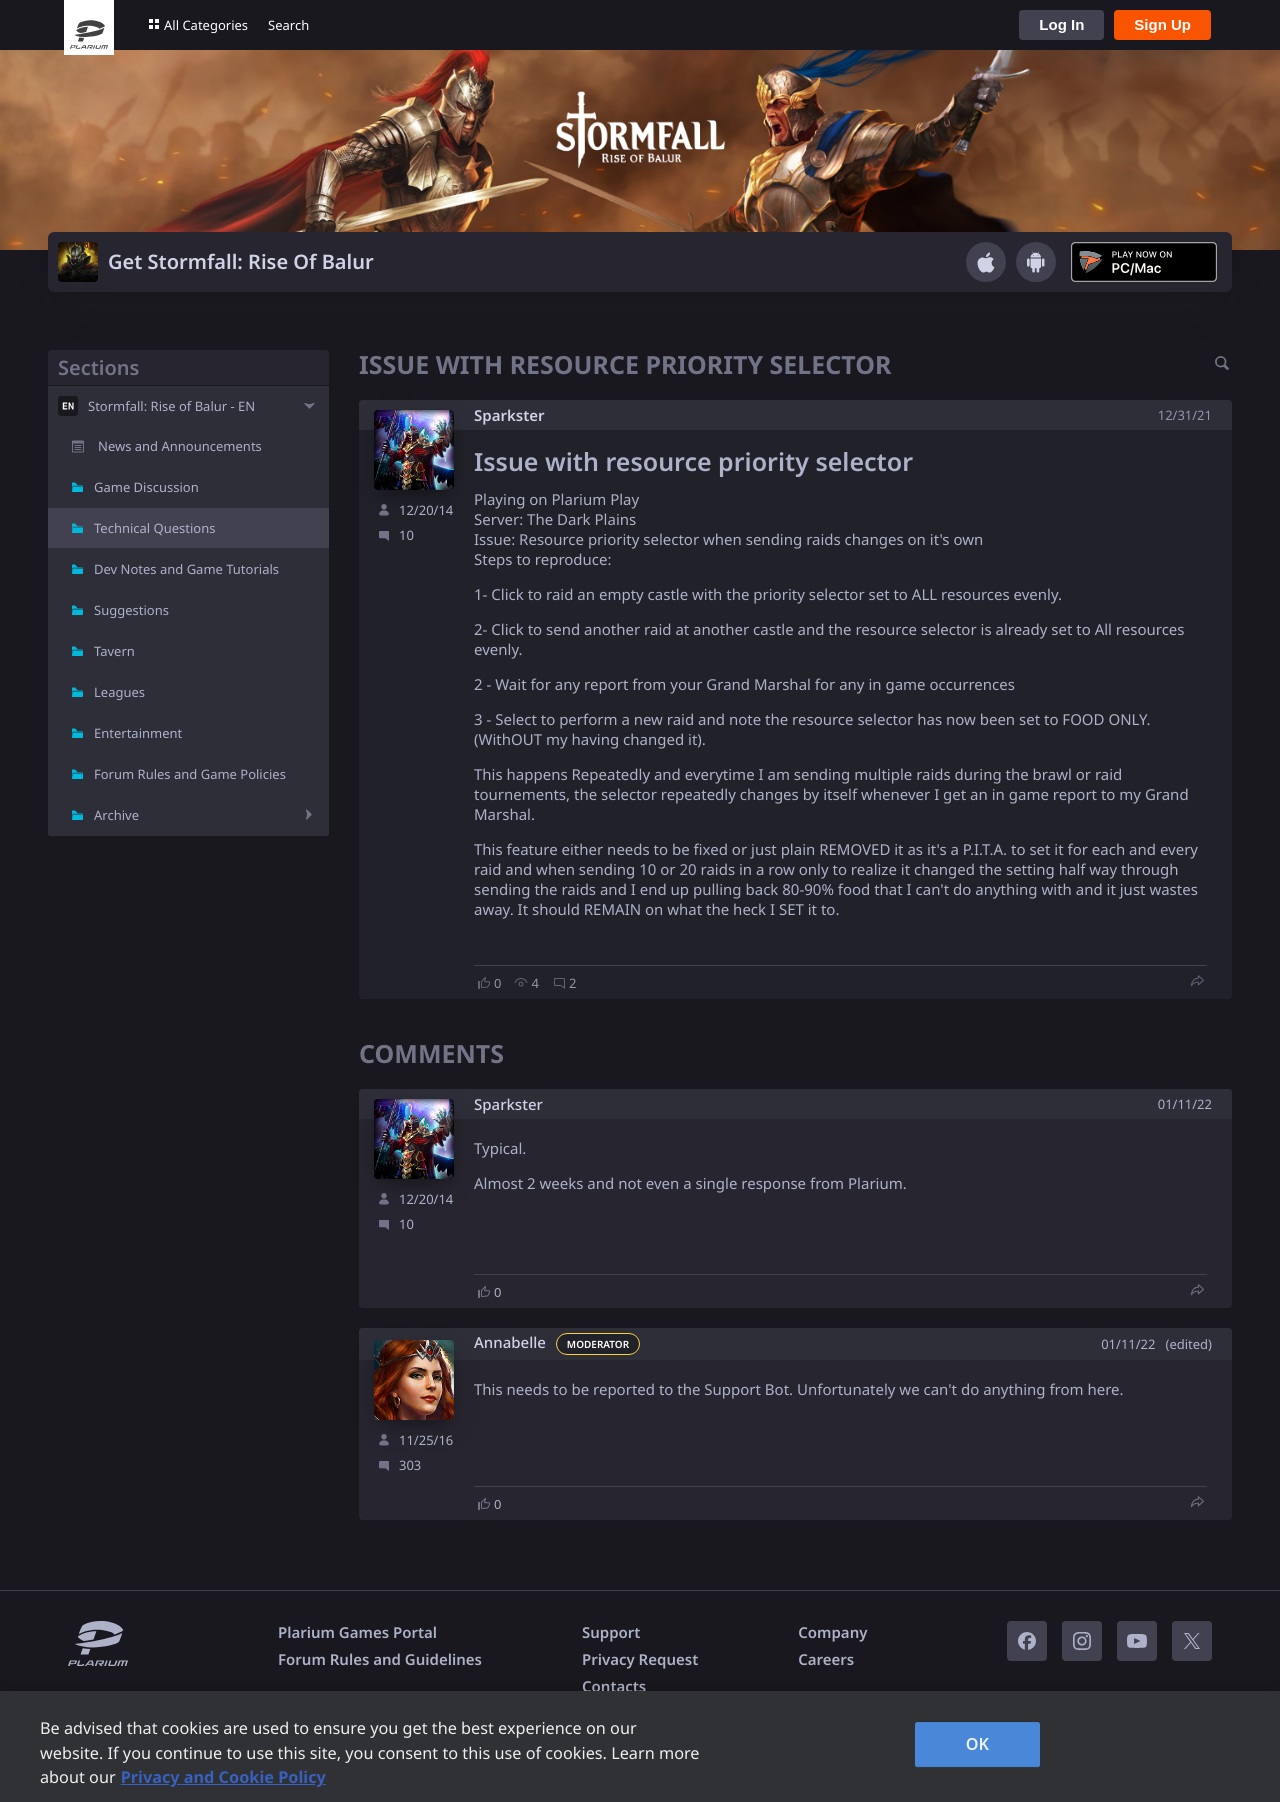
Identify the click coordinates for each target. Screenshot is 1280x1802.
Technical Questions (155, 528)
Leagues (119, 692)
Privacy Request (640, 1660)
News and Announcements (180, 446)
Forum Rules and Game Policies (190, 774)
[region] (640, 1746)
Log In (1061, 24)
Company (832, 1633)
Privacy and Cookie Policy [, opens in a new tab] (223, 1777)
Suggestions (131, 610)
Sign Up (1162, 24)
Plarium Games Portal (357, 1633)
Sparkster (509, 416)
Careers (826, 1660)
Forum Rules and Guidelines (380, 1660)
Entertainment (138, 733)
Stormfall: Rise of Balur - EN (171, 406)
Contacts (614, 1687)
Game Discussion (146, 487)
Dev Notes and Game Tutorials (186, 569)
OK (978, 1744)
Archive (116, 815)
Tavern (114, 651)
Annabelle (510, 1343)
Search (288, 25)
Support (611, 1633)
